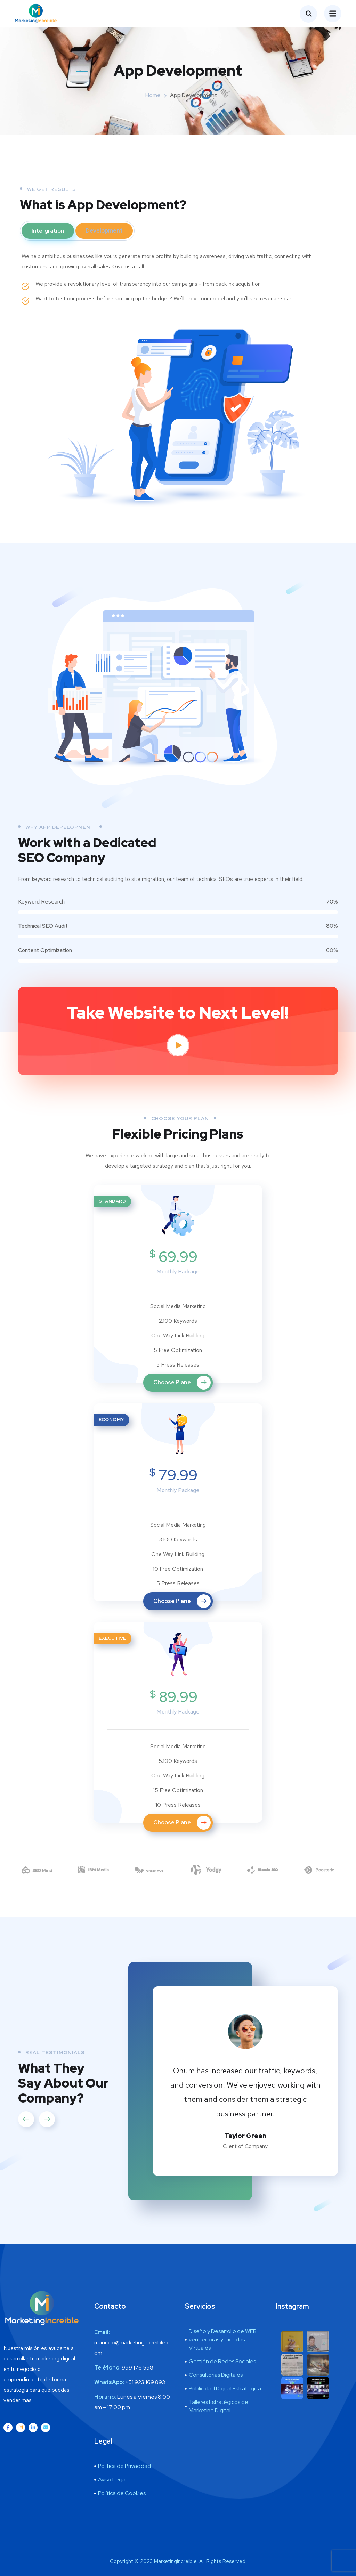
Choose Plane (182, 1383)
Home (153, 95)
